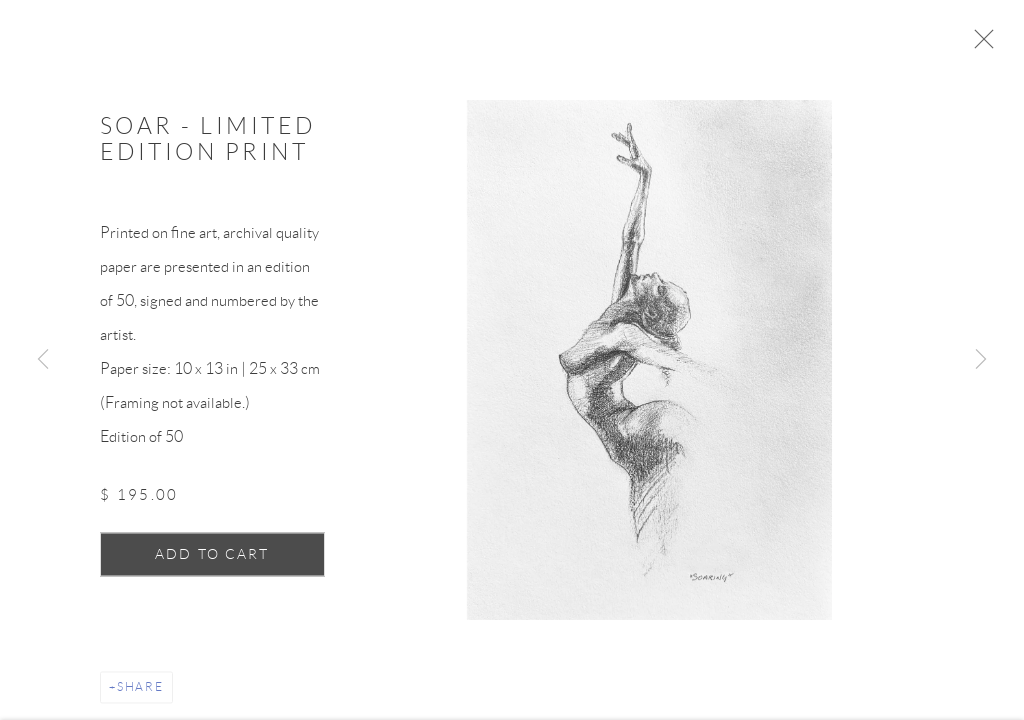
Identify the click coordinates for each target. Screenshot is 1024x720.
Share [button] (140, 692)
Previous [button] (43, 360)
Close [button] (986, 45)
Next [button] (981, 360)
